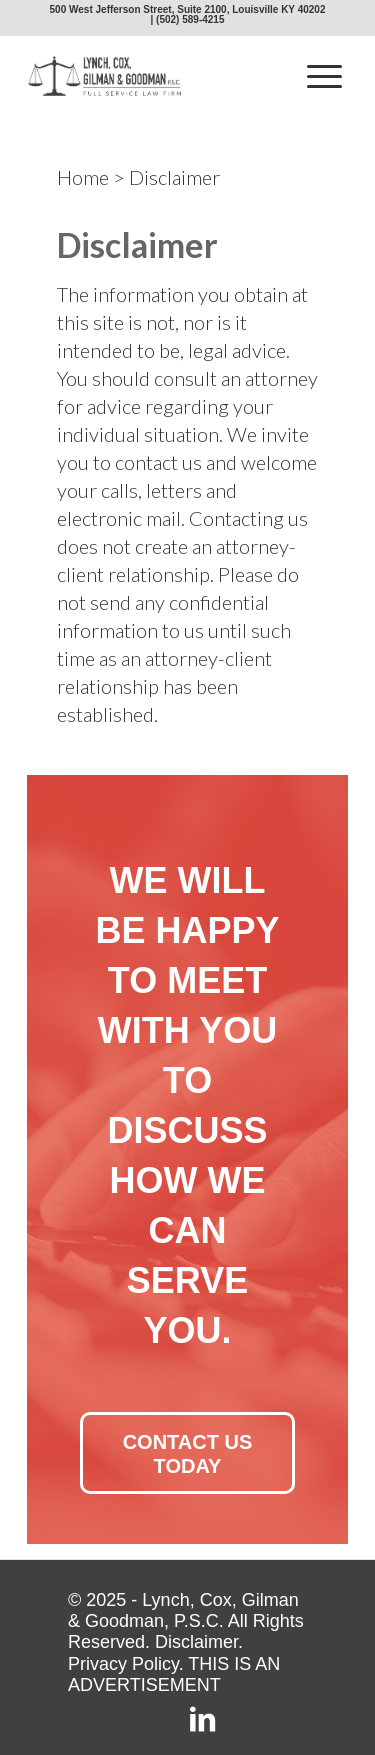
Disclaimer (196, 1642)
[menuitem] (324, 76)
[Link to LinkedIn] (202, 1722)
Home (83, 177)
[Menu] (324, 76)
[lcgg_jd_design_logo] (155, 76)
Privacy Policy (123, 1664)
